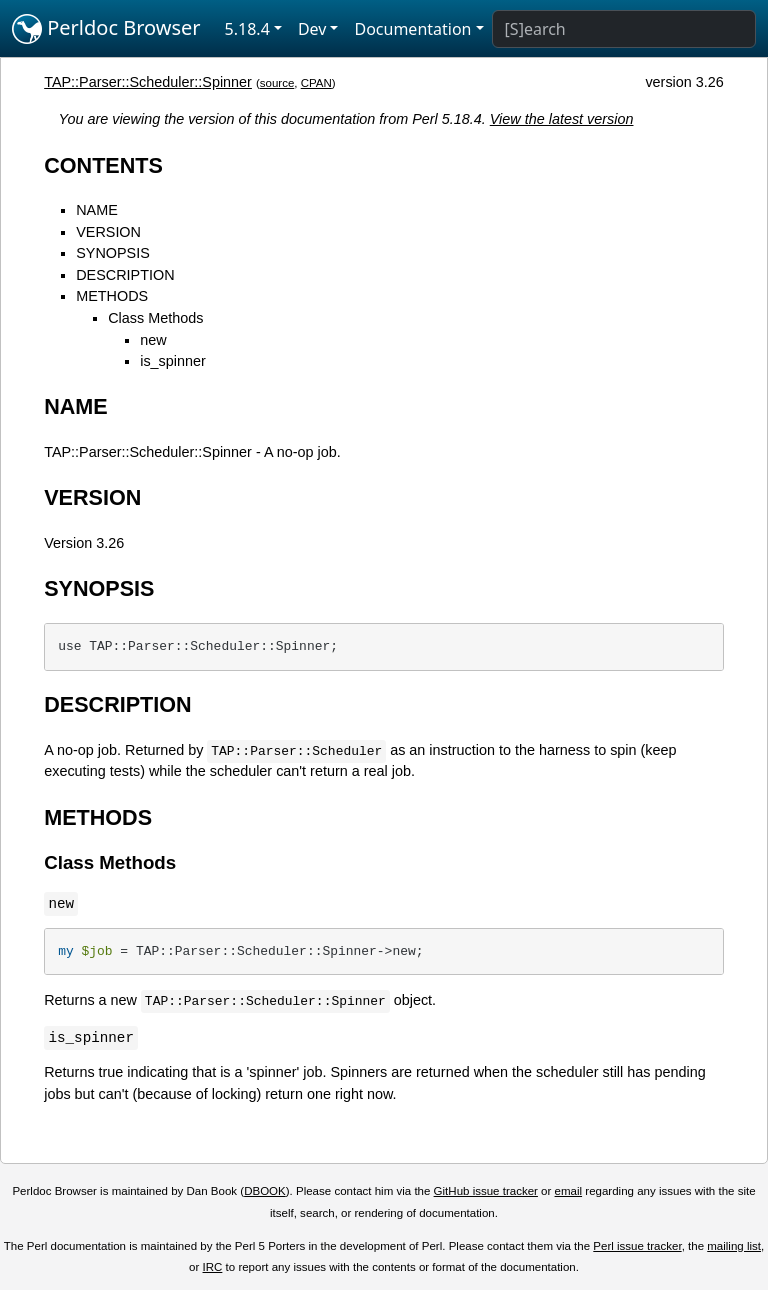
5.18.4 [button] (247, 29)
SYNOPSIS (113, 253)
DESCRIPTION (125, 275)
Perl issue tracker (637, 1246)
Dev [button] (312, 29)
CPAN (316, 83)
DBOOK (265, 1191)
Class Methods (155, 318)
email (569, 1191)
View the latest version (562, 119)
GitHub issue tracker (486, 1191)
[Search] (624, 29)
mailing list (734, 1246)
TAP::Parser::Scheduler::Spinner (148, 82)
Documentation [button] (412, 29)
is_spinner (173, 361)
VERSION (108, 232)
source (277, 83)
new (153, 340)
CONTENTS (103, 165)
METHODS (112, 296)
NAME (97, 210)
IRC (213, 1267)
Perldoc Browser (106, 29)
